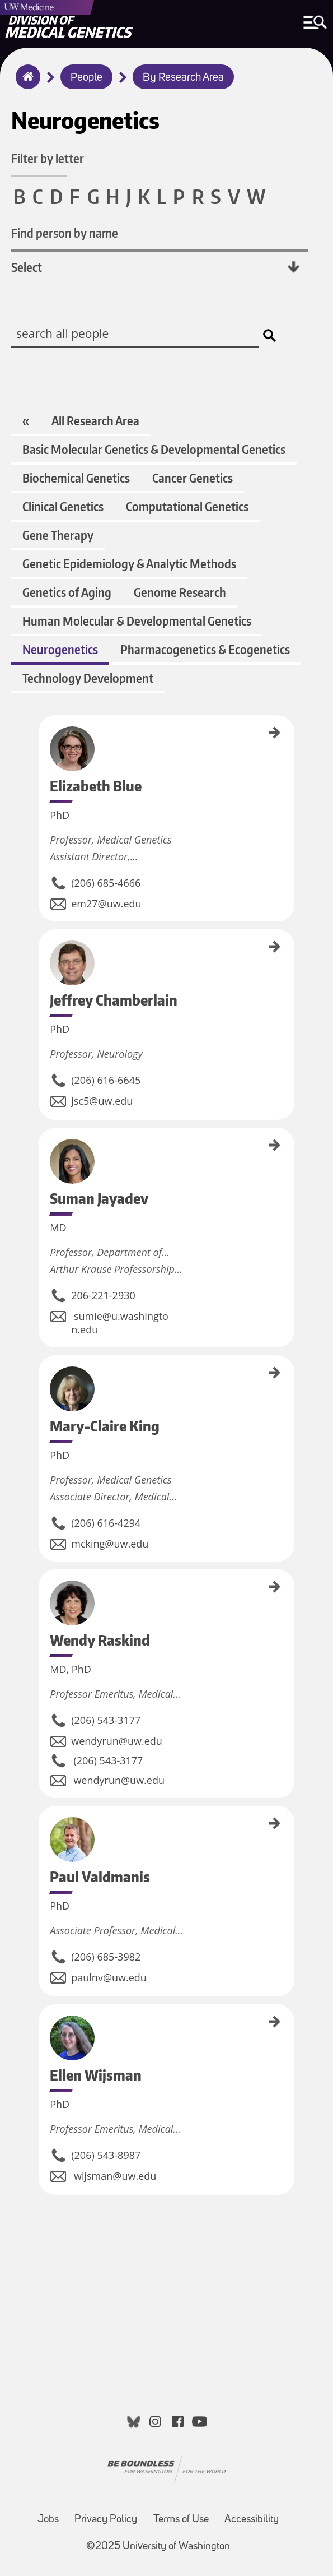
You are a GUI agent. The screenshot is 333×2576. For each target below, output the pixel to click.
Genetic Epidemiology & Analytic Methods (129, 563)
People (86, 78)
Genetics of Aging (66, 592)
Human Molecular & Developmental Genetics (136, 620)
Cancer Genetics (192, 477)
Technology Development (87, 677)
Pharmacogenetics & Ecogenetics (205, 649)
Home (25, 84)
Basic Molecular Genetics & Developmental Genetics (153, 449)
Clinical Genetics (63, 506)
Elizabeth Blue (42, 733)
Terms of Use (181, 2519)
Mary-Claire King (42, 1376)
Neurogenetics (60, 649)
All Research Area (95, 420)
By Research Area (183, 78)
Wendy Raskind (42, 1589)
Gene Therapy (57, 535)
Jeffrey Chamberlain (42, 955)
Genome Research (180, 592)
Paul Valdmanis (42, 1826)
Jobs (48, 2519)
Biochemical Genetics (76, 477)
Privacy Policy (105, 2519)
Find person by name (64, 232)
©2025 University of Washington (158, 2546)
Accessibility (251, 2519)
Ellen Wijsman (42, 2022)
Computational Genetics (187, 506)
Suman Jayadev (42, 1147)
